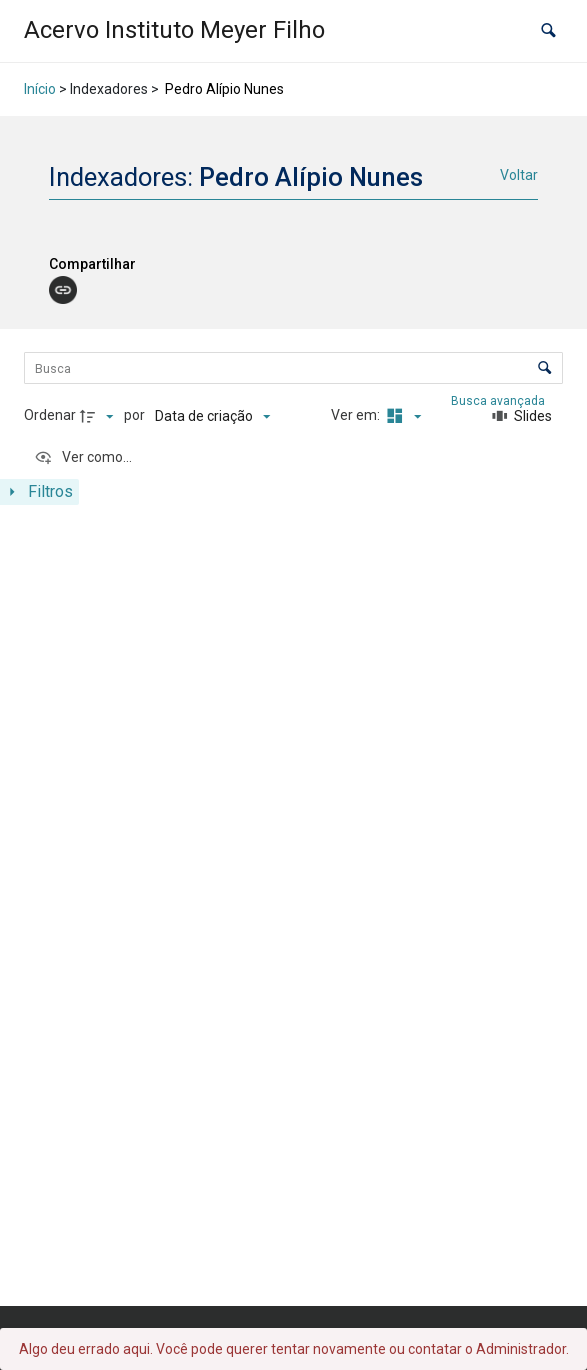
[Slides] (522, 416)
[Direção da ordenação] (99, 416)
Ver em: (357, 415)
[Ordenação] (212, 416)
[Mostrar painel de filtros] (39, 492)
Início (40, 89)
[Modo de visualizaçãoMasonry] (402, 416)
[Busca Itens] (293, 368)
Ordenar (50, 415)
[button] (548, 30)
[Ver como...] (83, 458)
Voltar (519, 175)
